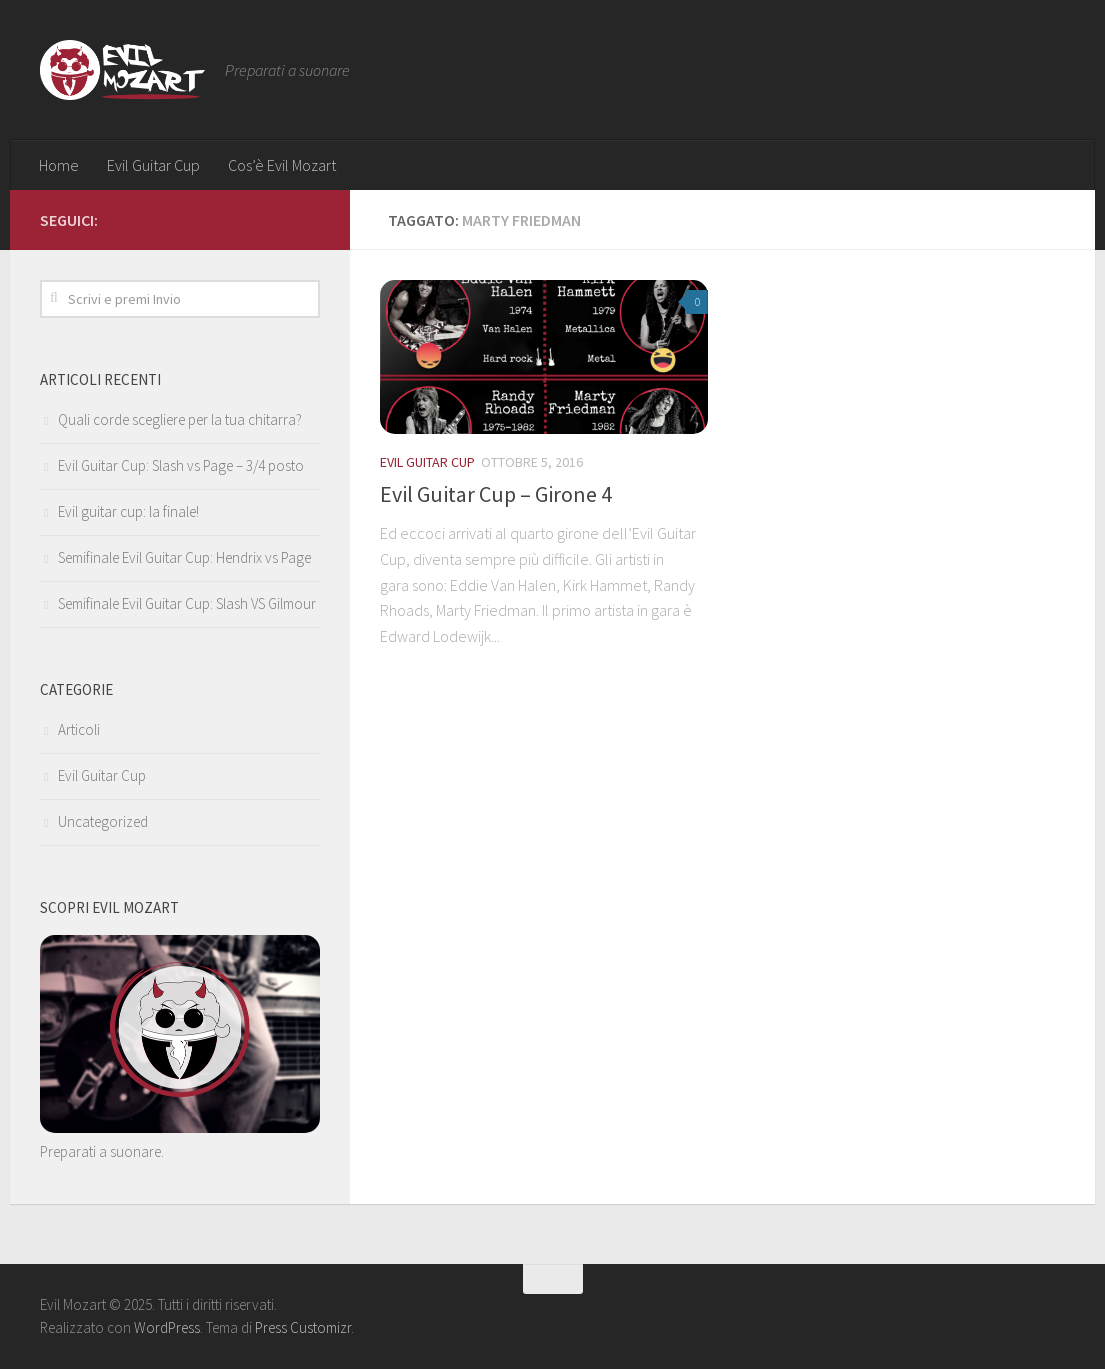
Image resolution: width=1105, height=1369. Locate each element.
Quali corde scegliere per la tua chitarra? (180, 419)
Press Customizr (303, 1327)
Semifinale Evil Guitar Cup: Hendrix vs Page (184, 557)
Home (59, 165)
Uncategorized (103, 821)
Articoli (79, 729)
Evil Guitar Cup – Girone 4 (496, 494)
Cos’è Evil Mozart (282, 165)
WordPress (167, 1327)
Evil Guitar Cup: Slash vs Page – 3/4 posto (181, 465)
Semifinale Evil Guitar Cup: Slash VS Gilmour (187, 603)
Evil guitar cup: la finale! (128, 511)
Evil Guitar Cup (153, 165)
